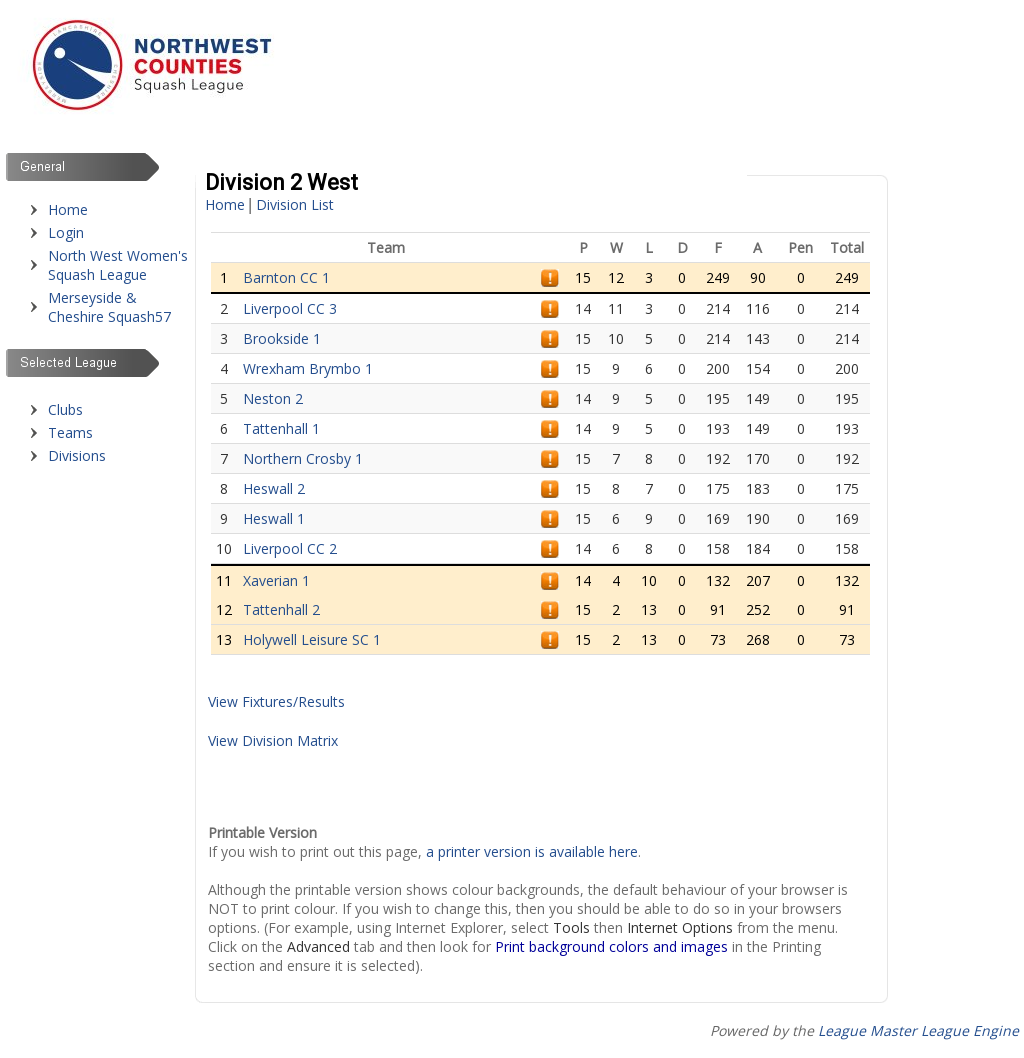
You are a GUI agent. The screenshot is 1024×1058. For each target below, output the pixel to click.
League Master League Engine (918, 1030)
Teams (70, 432)
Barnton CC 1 (286, 277)
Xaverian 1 (276, 580)
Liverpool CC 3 (290, 308)
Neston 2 (273, 398)
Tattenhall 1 (281, 428)
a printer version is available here (532, 851)
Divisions (77, 455)
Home (68, 209)
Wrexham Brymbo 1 (308, 368)
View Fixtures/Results (276, 701)
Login (66, 232)
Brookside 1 (282, 338)
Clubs (65, 409)
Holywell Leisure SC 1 (312, 639)
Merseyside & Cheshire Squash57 (109, 307)
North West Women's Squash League (118, 265)
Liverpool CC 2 (290, 548)
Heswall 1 (274, 518)
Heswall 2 (274, 488)
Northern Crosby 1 (303, 458)
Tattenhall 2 (281, 609)
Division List (295, 204)
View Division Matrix (273, 740)
